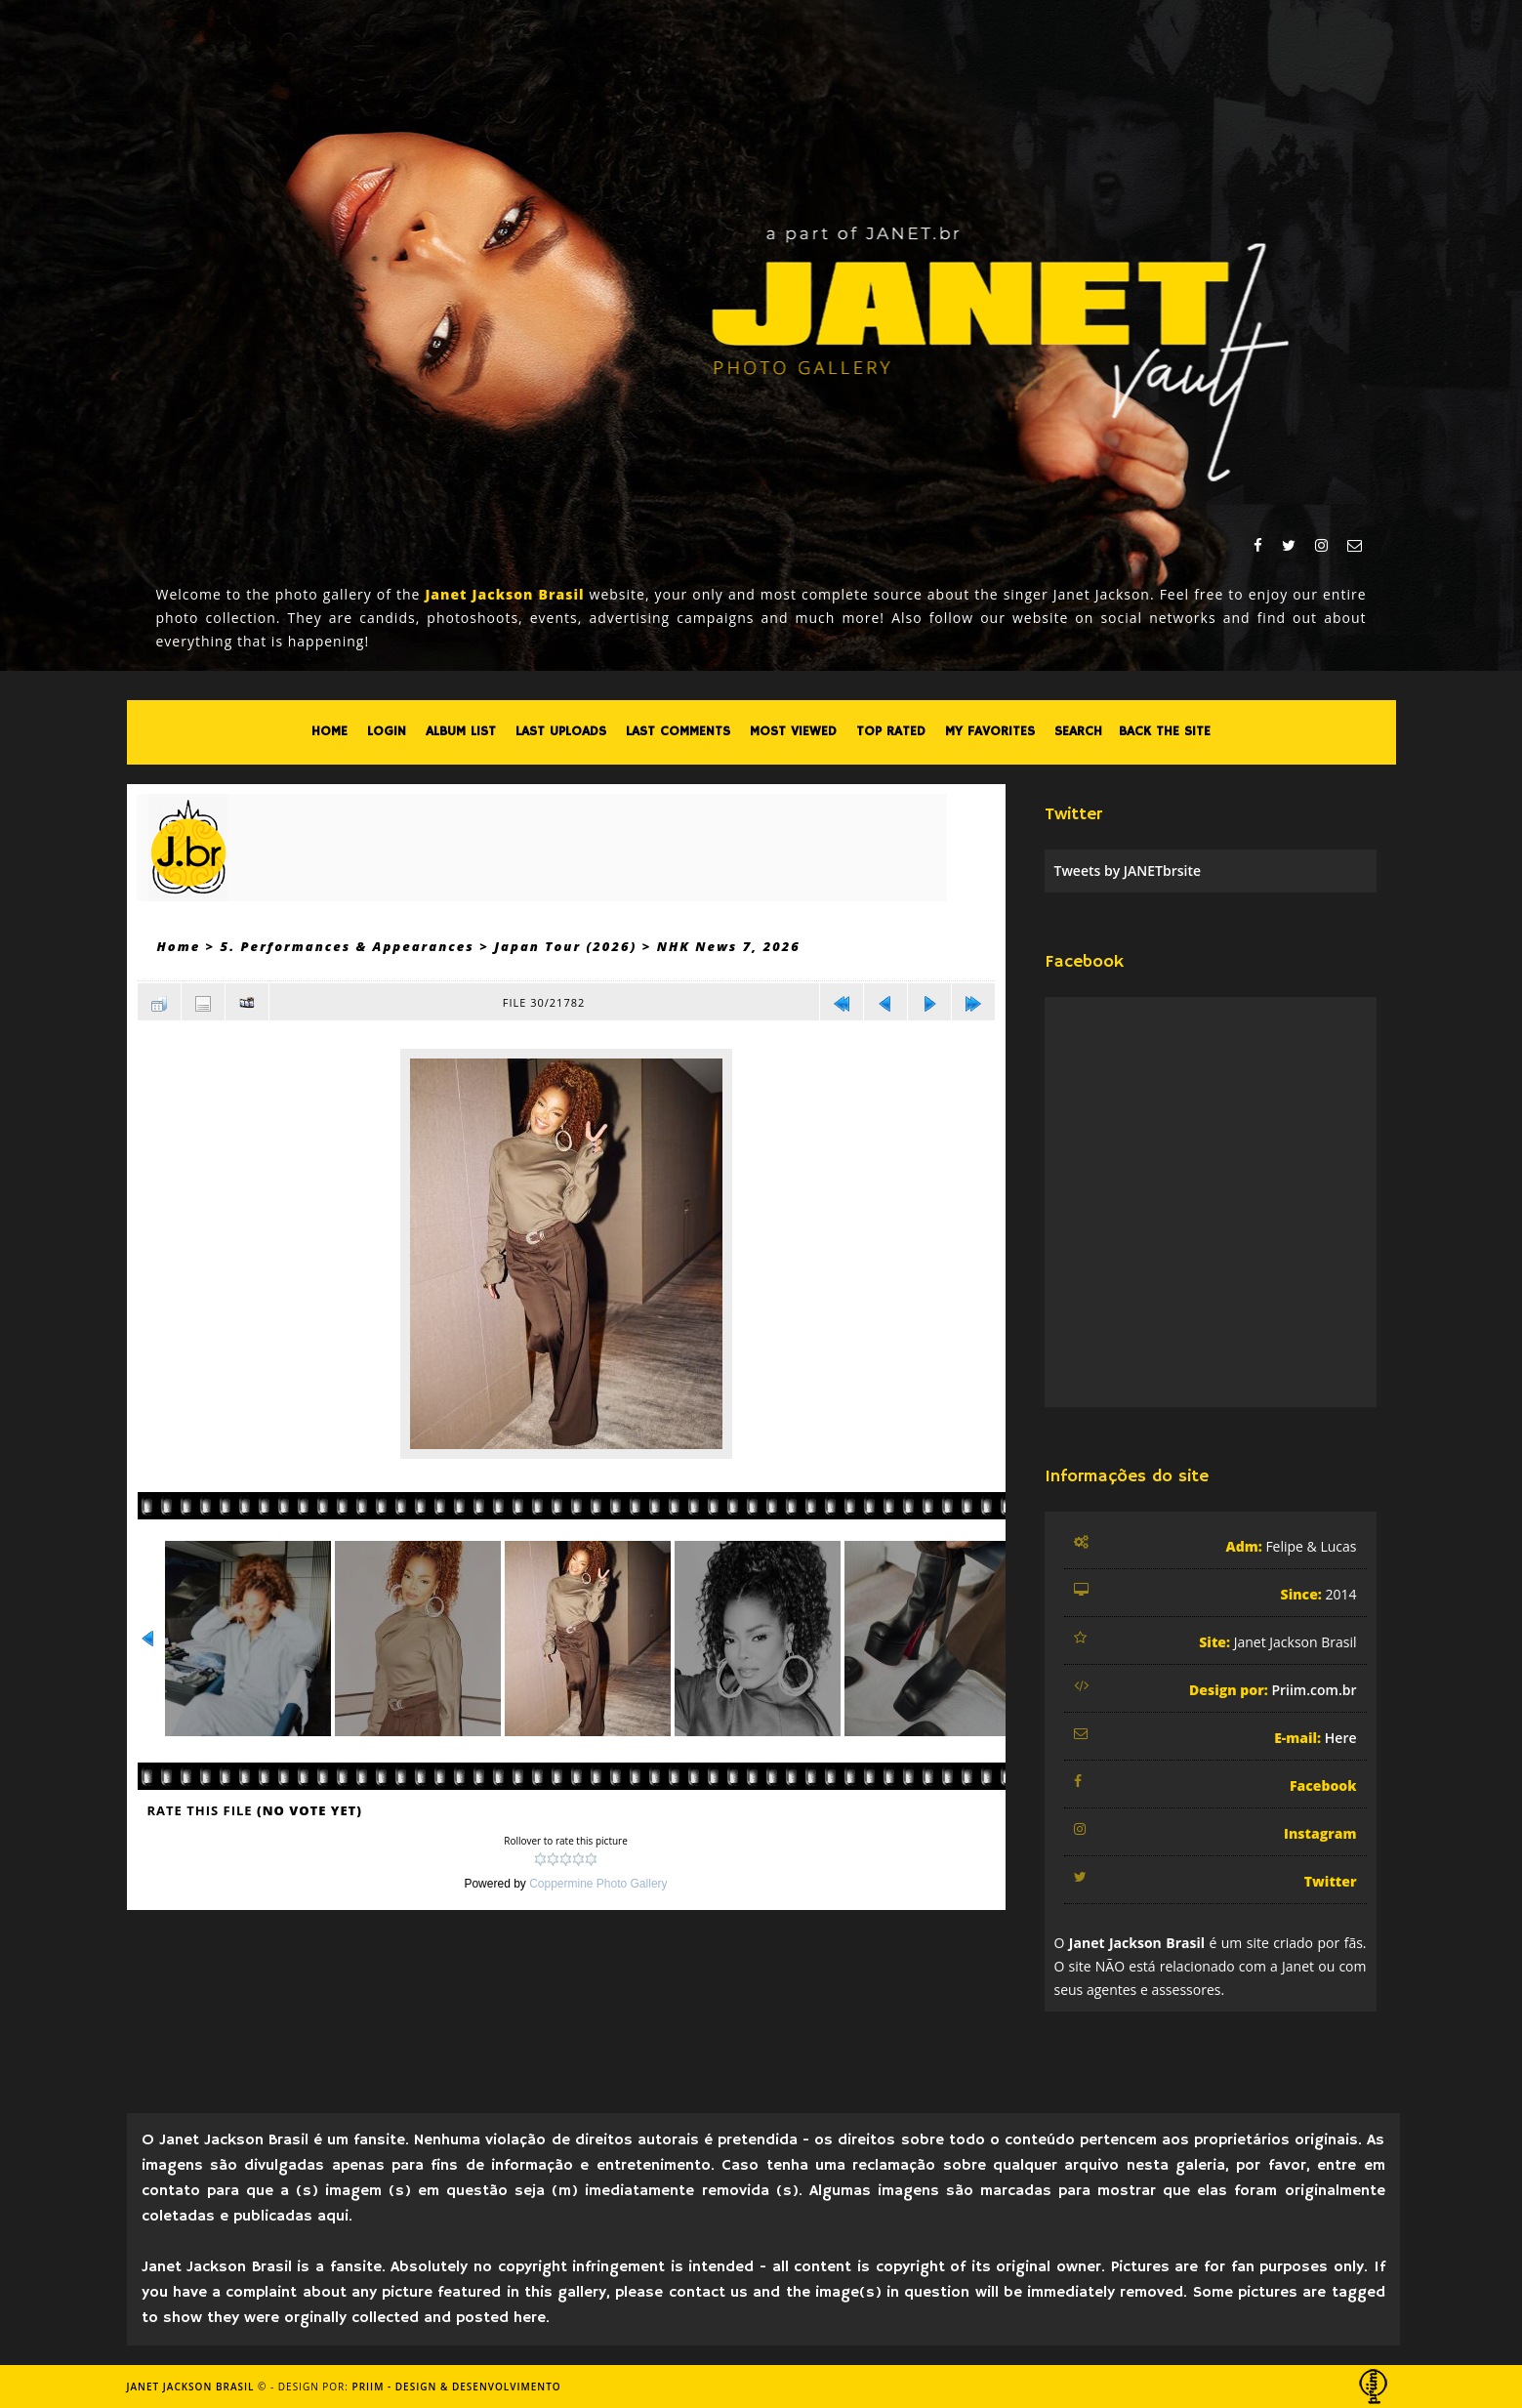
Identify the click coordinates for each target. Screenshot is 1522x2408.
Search (1078, 731)
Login (386, 731)
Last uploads (560, 731)
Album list (461, 731)
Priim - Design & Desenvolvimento (456, 2386)
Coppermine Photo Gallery (598, 1883)
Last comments (678, 731)
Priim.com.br (1313, 1690)
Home (329, 731)
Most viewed (793, 731)
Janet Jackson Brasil (191, 2386)
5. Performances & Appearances (347, 946)
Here (1341, 1737)
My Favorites (990, 731)
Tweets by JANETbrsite (1128, 870)
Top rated (891, 731)
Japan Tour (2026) (565, 946)
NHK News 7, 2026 (729, 946)
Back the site (1165, 731)
